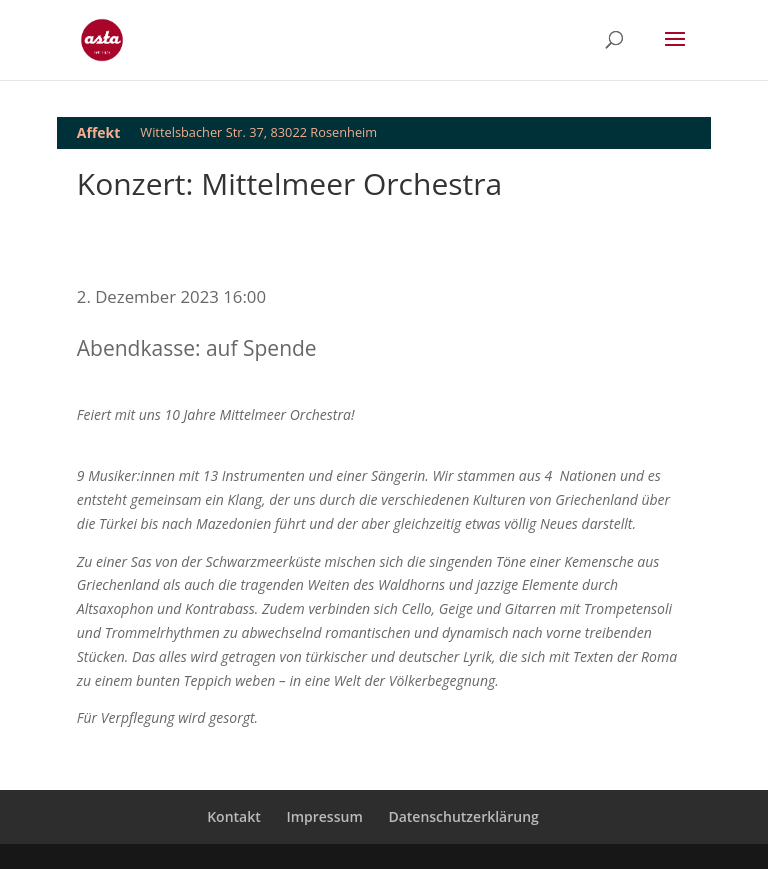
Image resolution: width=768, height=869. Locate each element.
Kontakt (234, 816)
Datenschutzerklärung (463, 816)
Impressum (324, 816)
